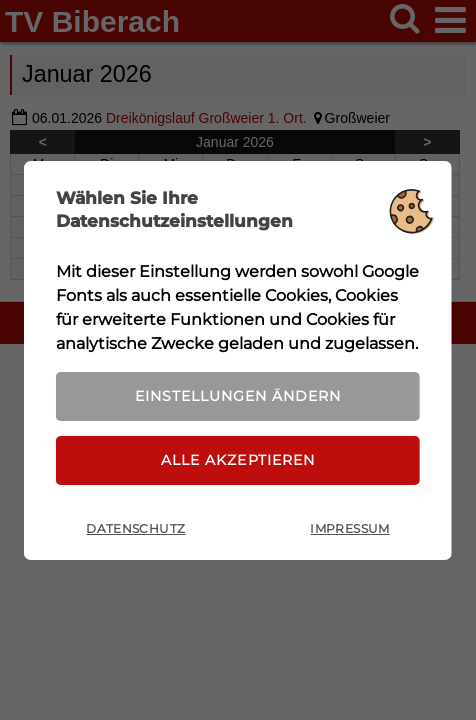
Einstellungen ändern (238, 396)
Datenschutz (135, 528)
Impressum (349, 528)
